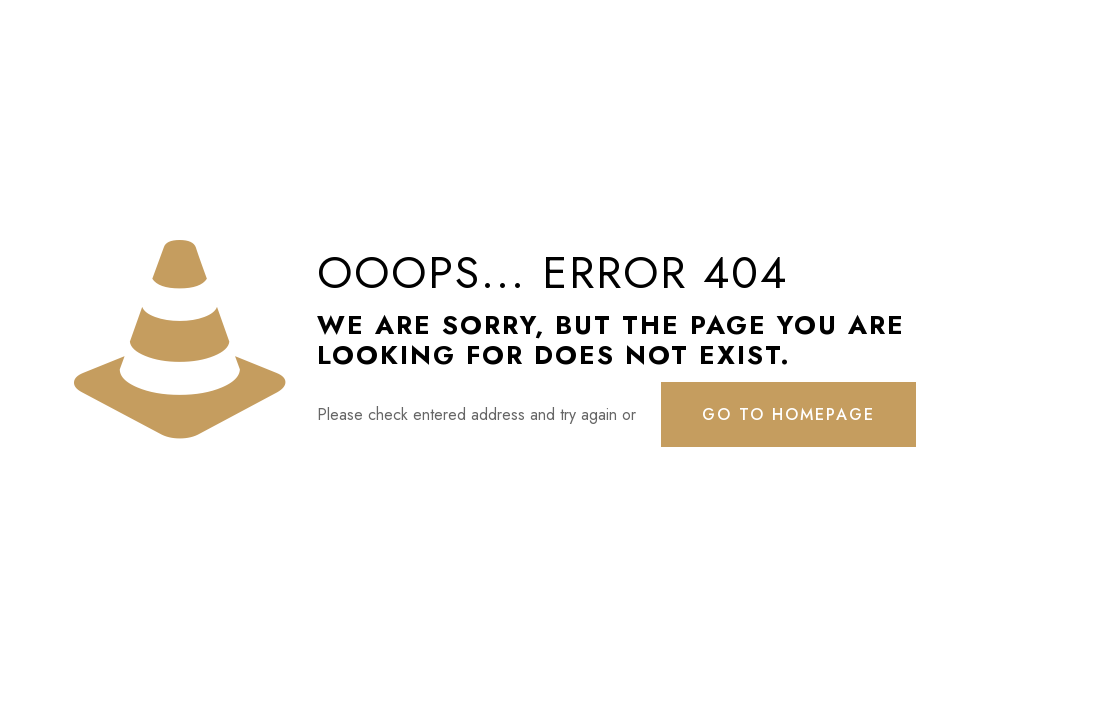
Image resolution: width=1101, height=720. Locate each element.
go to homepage (788, 414)
